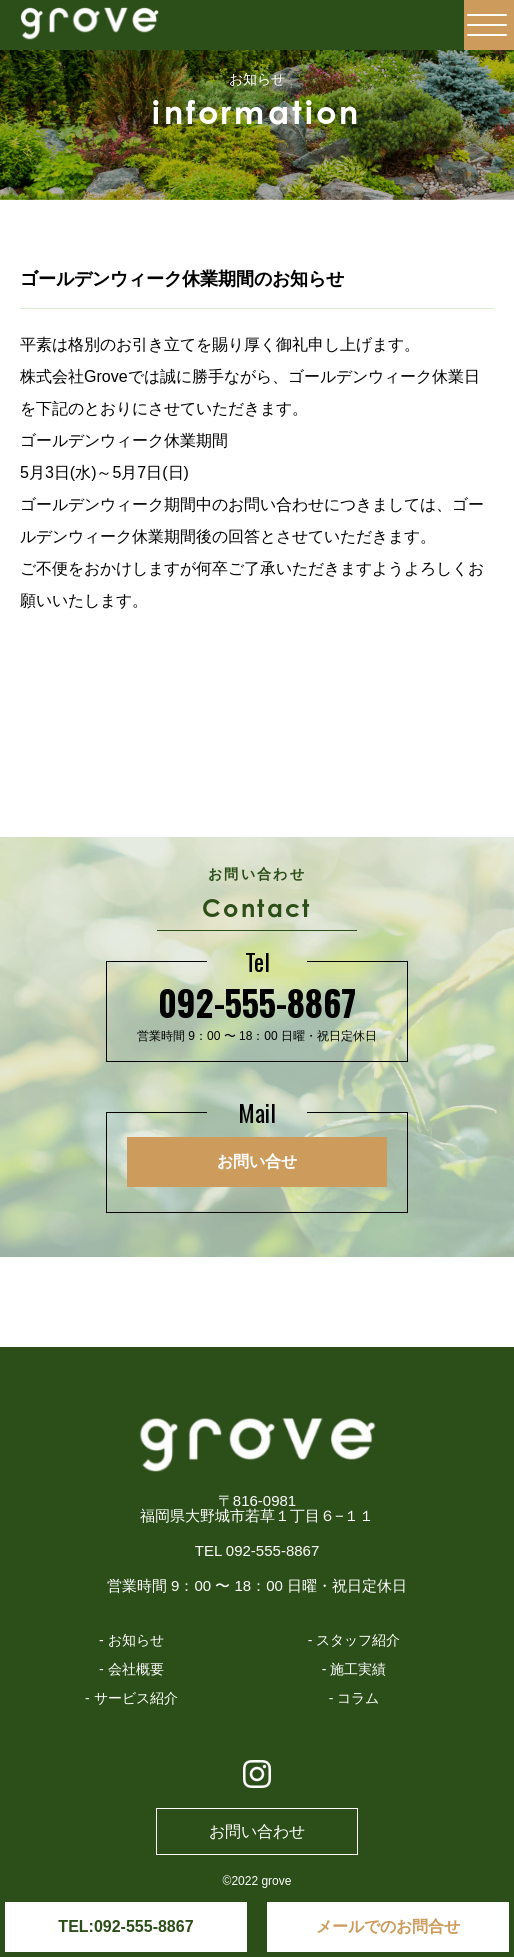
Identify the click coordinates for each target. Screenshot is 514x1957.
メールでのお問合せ (388, 1926)
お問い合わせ (257, 1831)
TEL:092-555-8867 (125, 1926)
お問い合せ (257, 1161)
